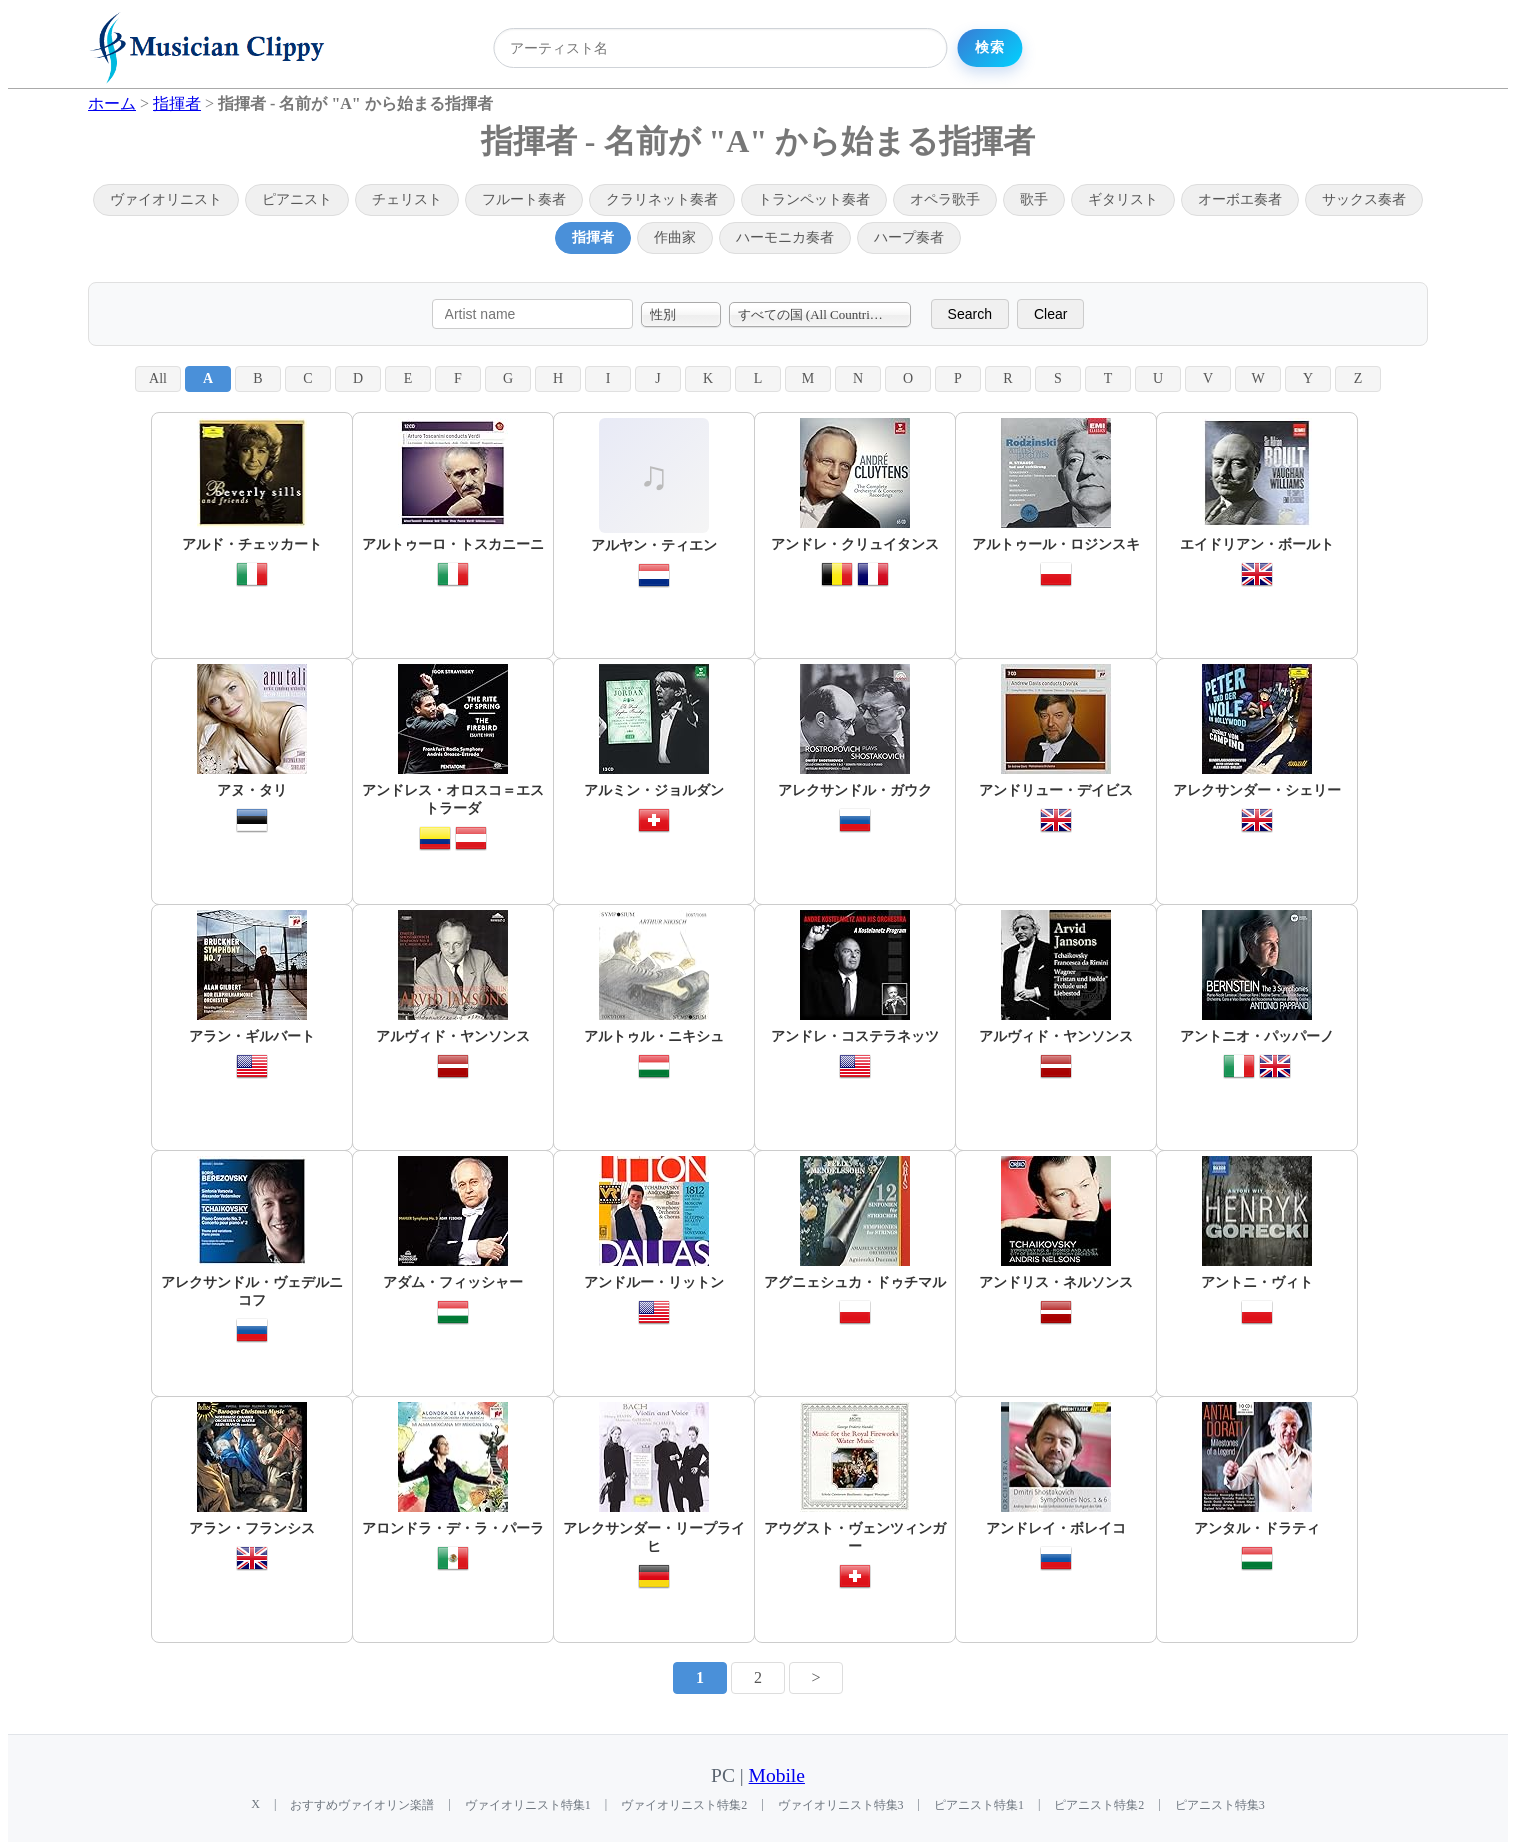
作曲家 (675, 237)
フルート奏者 (524, 199)
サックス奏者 (1364, 199)
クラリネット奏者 (662, 199)
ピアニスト (297, 199)
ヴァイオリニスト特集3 (841, 1805)
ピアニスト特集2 (1099, 1805)
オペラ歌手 (945, 199)
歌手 (1034, 199)
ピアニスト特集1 (979, 1805)
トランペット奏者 (814, 199)
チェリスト (407, 199)
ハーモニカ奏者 (785, 237)
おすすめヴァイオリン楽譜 (362, 1805)
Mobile (777, 1775)
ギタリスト (1123, 199)
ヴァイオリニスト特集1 (528, 1805)
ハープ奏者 (909, 237)
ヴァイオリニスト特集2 (684, 1805)
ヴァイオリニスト (166, 199)
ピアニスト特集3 (1220, 1805)
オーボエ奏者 (1240, 199)
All (158, 378)
